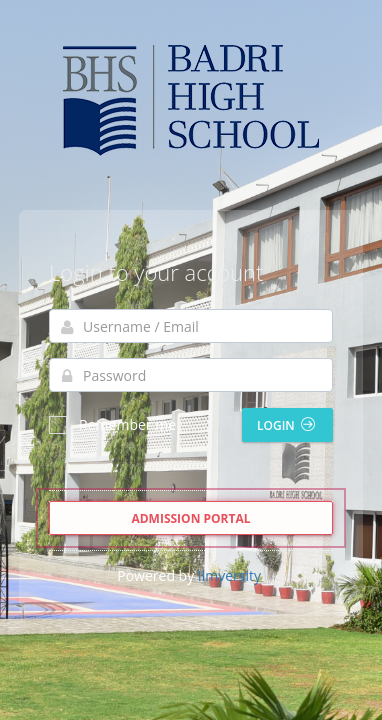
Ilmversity (229, 575)
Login (286, 425)
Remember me (112, 424)
